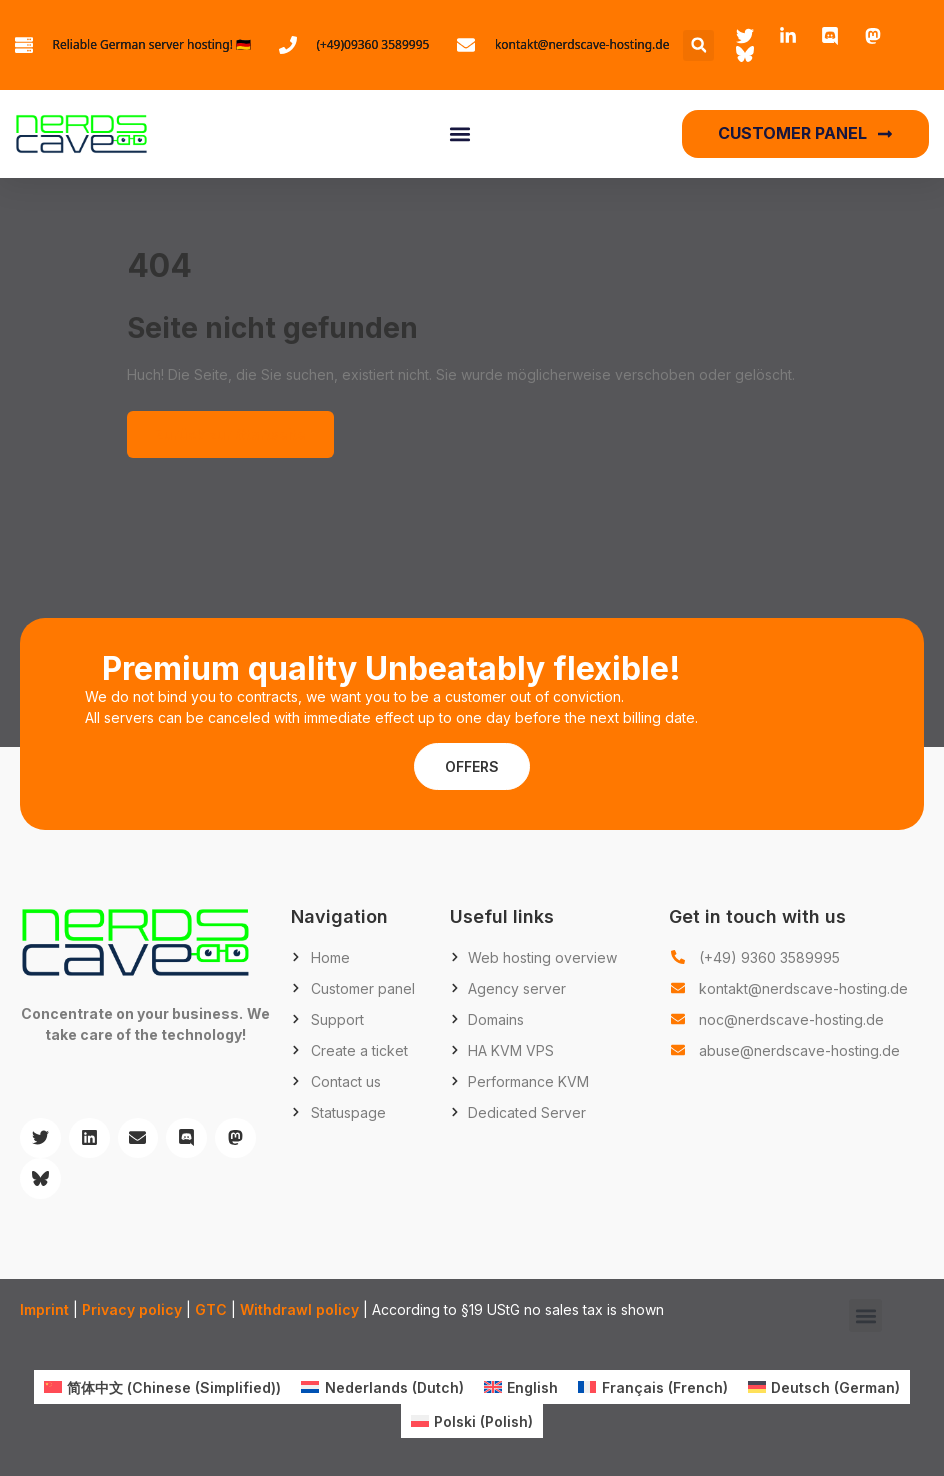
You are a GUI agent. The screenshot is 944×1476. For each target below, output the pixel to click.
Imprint (44, 1309)
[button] (698, 45)
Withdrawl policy (299, 1309)
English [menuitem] (532, 1387)
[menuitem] (163, 1387)
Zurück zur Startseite (230, 434)
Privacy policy (132, 1309)
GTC (211, 1309)
